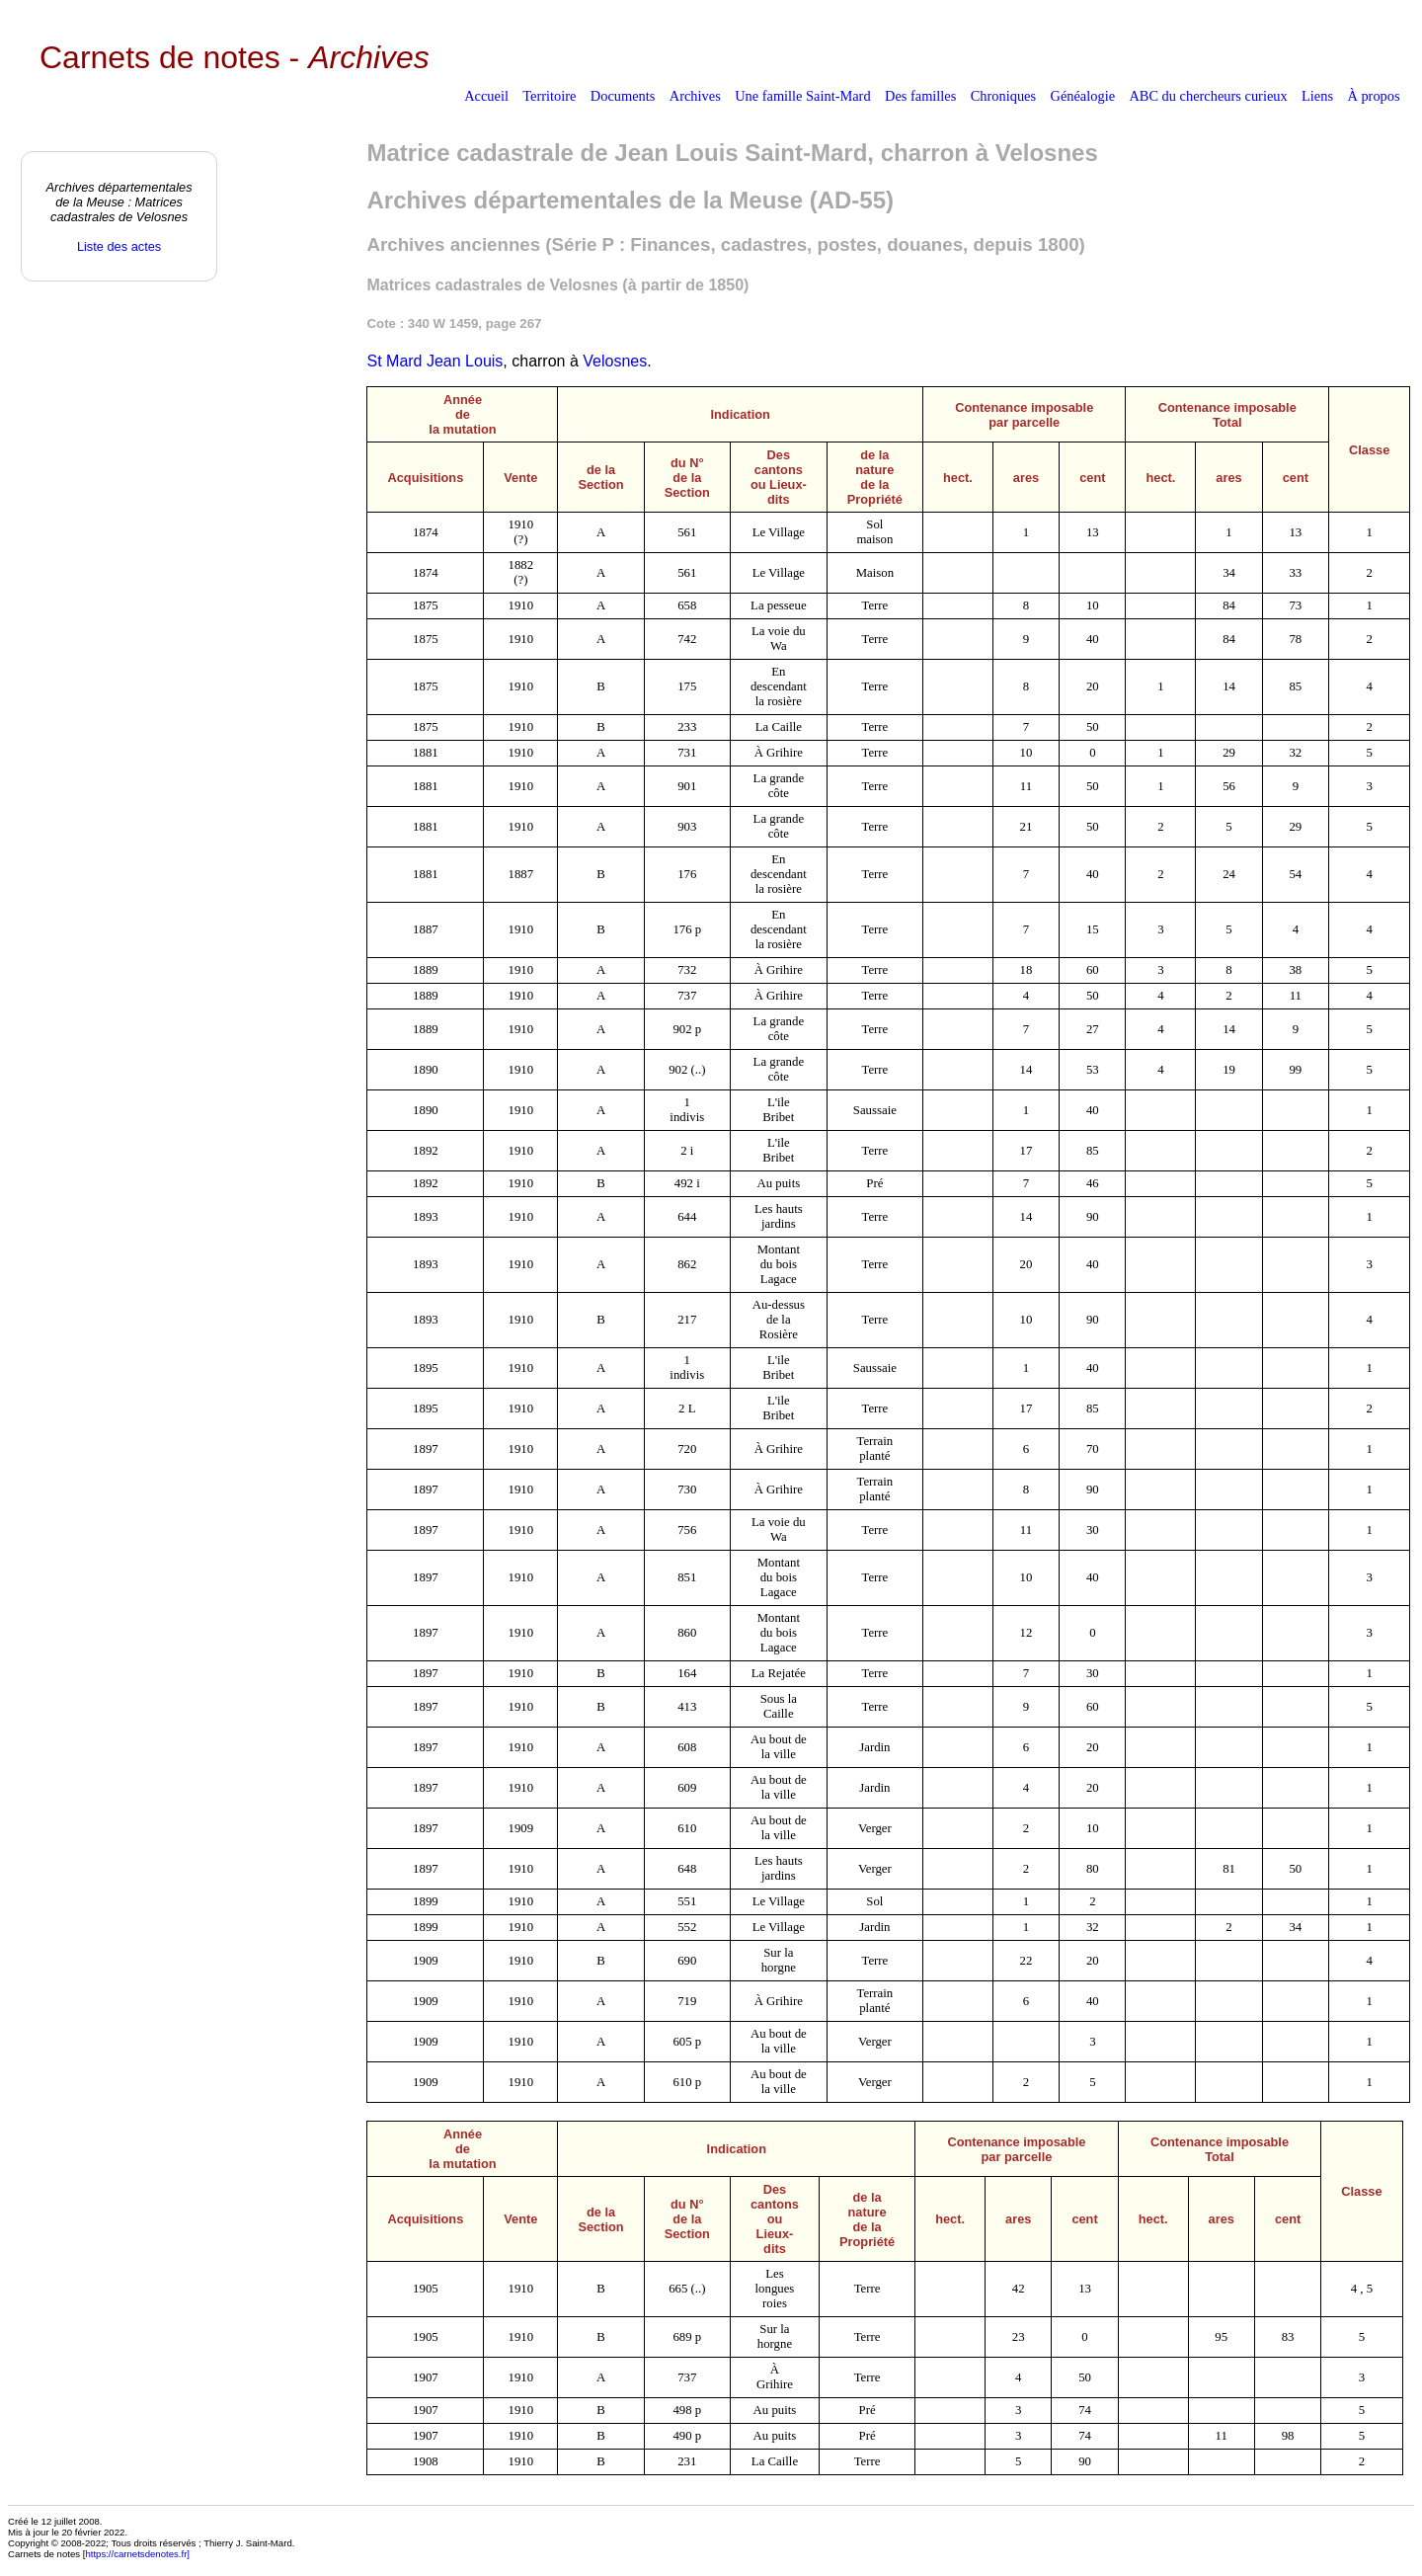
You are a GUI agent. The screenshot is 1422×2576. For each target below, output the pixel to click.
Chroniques (1003, 96)
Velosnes (615, 361)
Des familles (920, 96)
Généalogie (1083, 96)
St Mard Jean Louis (434, 361)
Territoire (549, 96)
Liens (1317, 96)
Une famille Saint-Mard (802, 96)
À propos (1373, 96)
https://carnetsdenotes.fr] (137, 2553)
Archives (695, 96)
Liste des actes (119, 246)
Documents (623, 96)
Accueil (486, 96)
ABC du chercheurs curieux (1208, 96)
